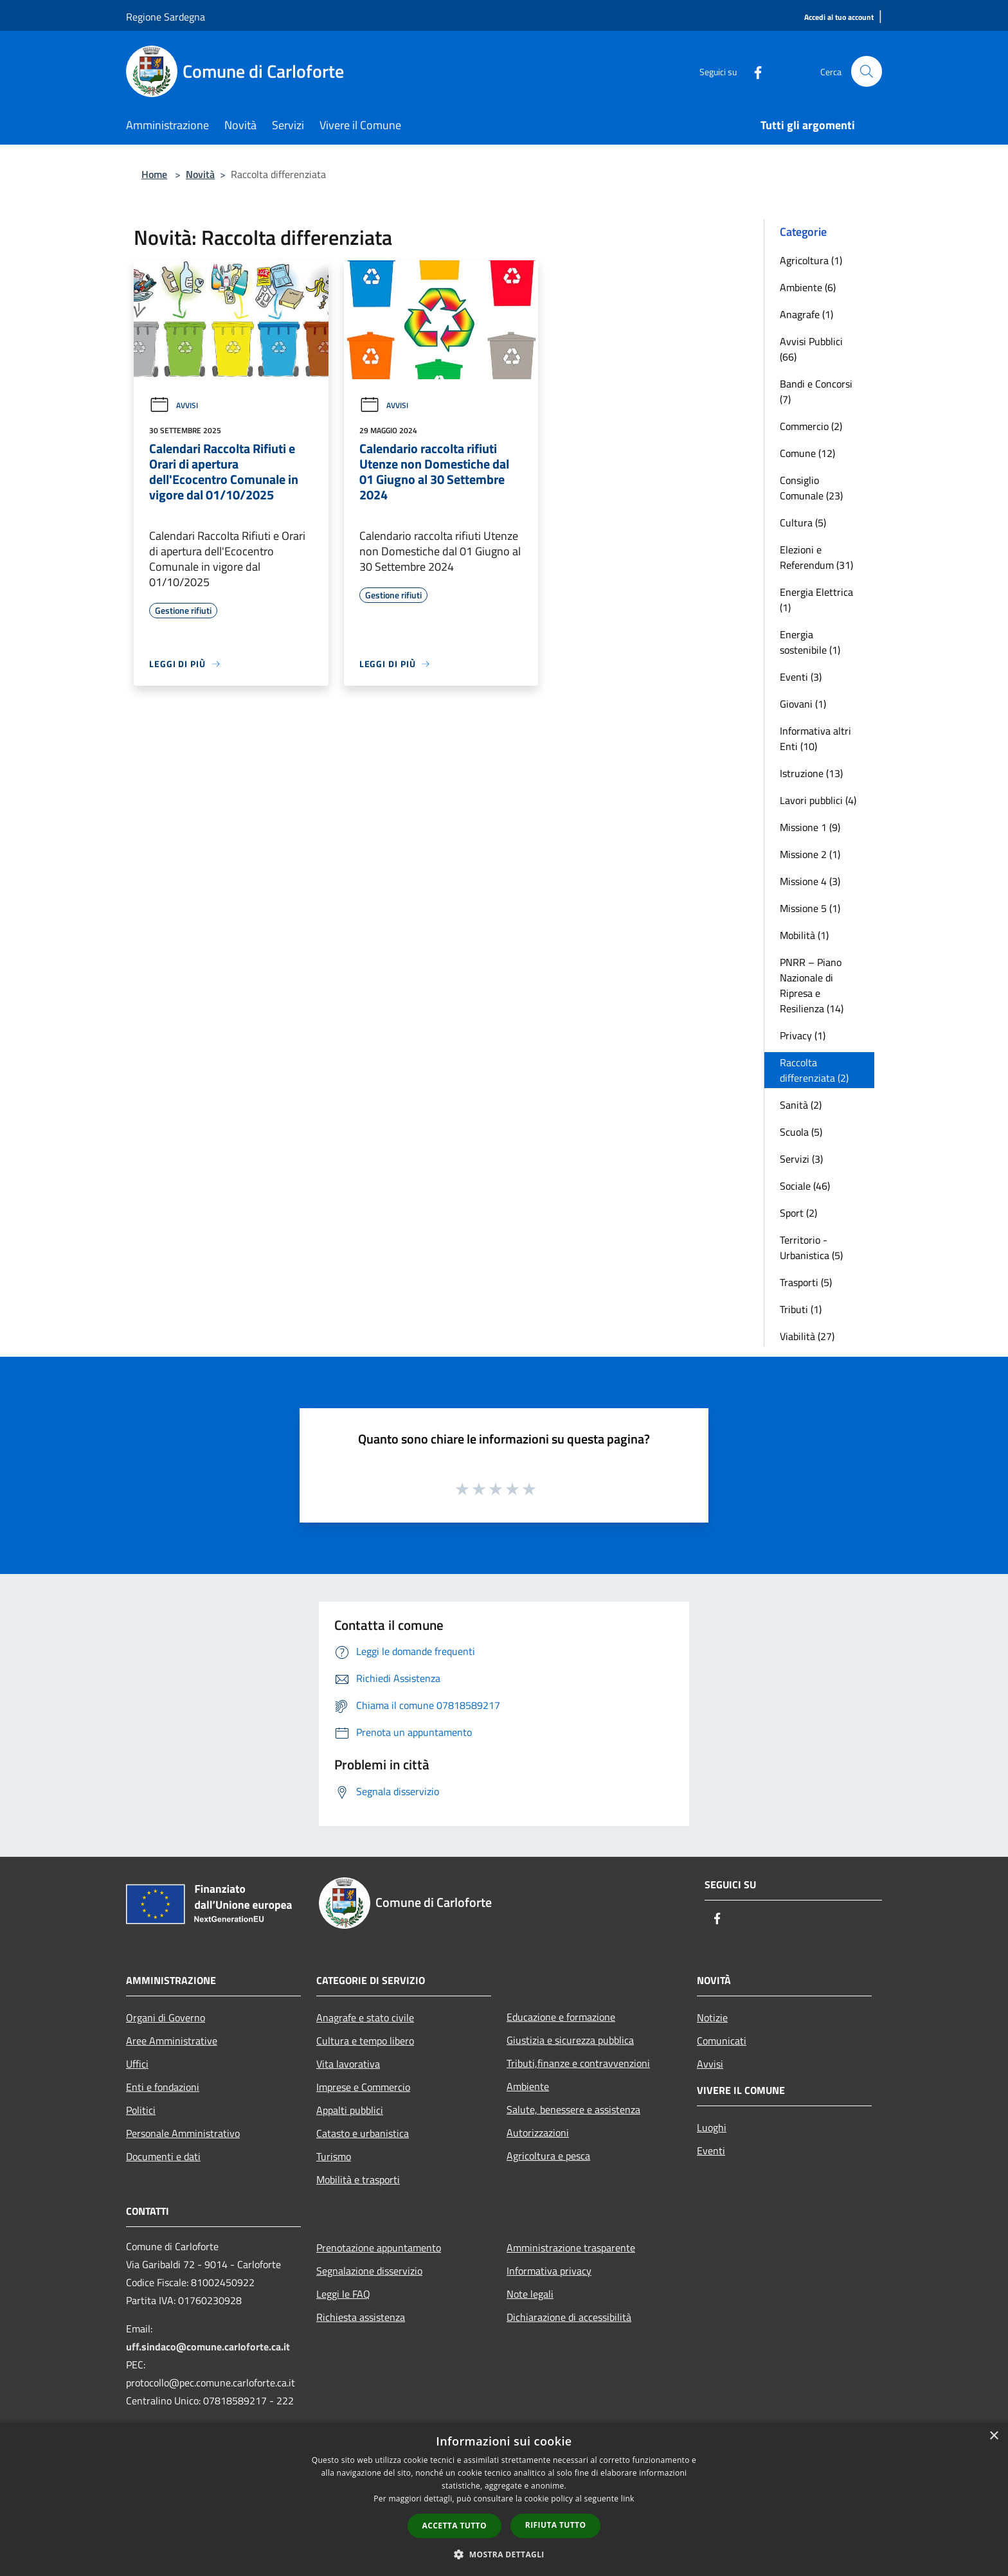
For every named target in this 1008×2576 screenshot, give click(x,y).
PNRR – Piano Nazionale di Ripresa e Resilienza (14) (811, 985)
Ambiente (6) (808, 287)
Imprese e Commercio (363, 2087)
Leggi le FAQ (343, 2294)
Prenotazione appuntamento (378, 2247)
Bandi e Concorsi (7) (816, 391)
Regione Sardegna (165, 16)
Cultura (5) (803, 522)
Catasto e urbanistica (362, 2133)
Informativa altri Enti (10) (815, 738)
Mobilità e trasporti (358, 2179)
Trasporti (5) (806, 1282)
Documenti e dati (163, 2156)
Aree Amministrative (171, 2040)
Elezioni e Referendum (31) (816, 557)
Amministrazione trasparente (571, 2247)
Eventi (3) (801, 676)
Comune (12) (807, 453)
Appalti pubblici (349, 2110)
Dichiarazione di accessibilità (569, 2317)
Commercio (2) (811, 426)
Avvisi (173, 405)
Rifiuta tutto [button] (555, 2524)
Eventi (711, 2150)
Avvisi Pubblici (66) (811, 349)
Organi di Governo (165, 2017)
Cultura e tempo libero (365, 2040)
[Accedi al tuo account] (839, 18)
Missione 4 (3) (810, 881)
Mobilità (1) (804, 935)
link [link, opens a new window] (627, 2498)
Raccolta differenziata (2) (814, 1070)
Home (154, 174)
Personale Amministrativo (183, 2133)
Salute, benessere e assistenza (573, 2109)
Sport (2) (798, 1213)
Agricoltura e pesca (548, 2155)
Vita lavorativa (348, 2063)
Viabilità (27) (807, 1336)
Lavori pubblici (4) (818, 800)
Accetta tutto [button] (454, 2525)
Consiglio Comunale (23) (811, 487)
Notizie (712, 2017)
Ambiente (528, 2086)
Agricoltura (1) (811, 260)
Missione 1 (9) (810, 827)
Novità (200, 174)
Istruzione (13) (811, 773)
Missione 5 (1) (810, 908)
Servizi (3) (801, 1159)
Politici (141, 2110)
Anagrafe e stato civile (365, 2017)
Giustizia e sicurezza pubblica (570, 2040)
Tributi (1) (801, 1309)
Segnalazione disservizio (369, 2270)
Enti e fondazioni (162, 2087)
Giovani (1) (803, 703)
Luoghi (711, 2127)
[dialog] (504, 2499)
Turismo (333, 2156)
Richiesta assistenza (360, 2317)
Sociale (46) (805, 1186)
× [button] (993, 2436)
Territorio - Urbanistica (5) (811, 1247)
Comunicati (721, 2040)
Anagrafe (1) (806, 314)
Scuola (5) (801, 1132)
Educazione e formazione (561, 2017)
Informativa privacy (549, 2270)
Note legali (530, 2294)
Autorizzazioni (538, 2132)
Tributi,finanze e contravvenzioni (578, 2063)
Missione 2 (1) (810, 854)
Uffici (137, 2063)
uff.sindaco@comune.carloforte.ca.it (208, 2346)
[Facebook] (752, 71)
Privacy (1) (802, 1035)
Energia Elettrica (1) (816, 599)
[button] (504, 2554)
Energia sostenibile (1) (810, 642)
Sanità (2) (801, 1105)
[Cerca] (866, 71)
